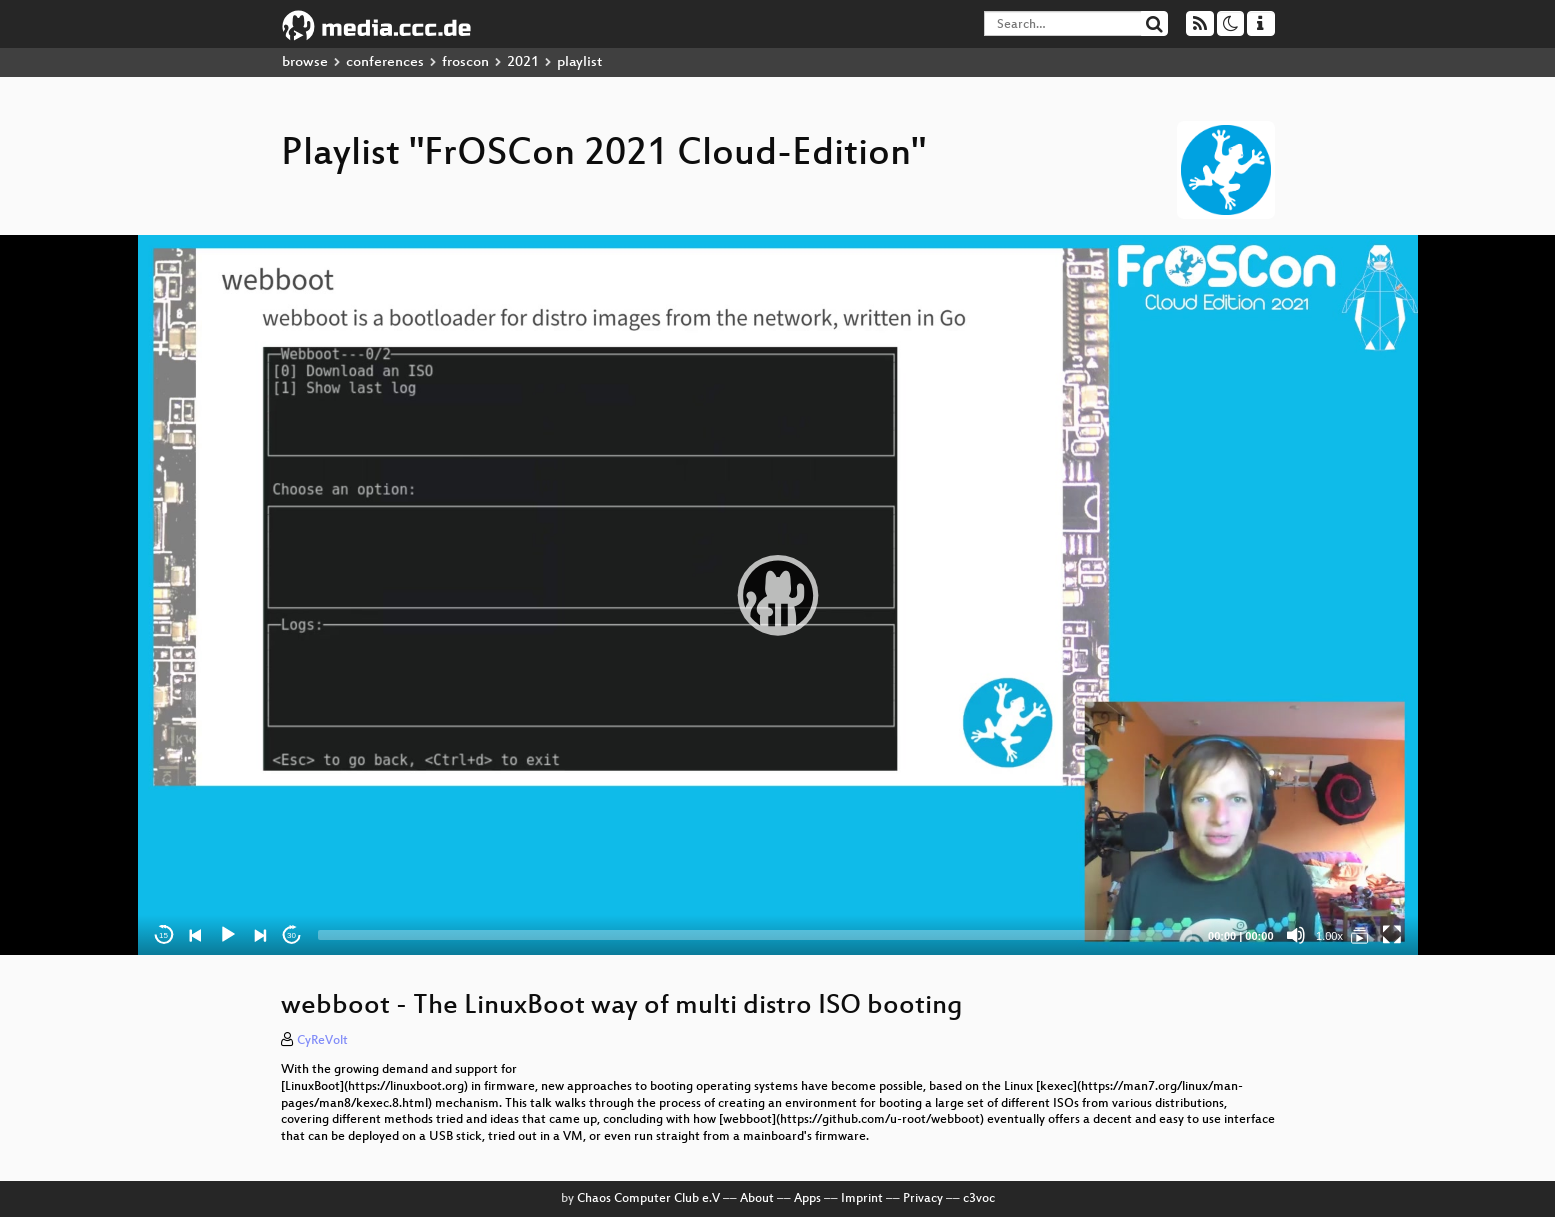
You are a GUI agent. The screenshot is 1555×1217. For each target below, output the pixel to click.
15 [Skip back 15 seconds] (163, 935)
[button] (778, 595)
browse (305, 62)
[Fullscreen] (1392, 935)
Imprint (862, 1199)
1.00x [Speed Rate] (1329, 936)
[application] (778, 595)
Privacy (923, 1199)
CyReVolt (322, 1041)
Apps (807, 1199)
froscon (465, 62)
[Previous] (196, 935)
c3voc (979, 1199)
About (757, 1199)
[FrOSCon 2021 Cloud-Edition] (1360, 935)
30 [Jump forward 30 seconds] (291, 935)
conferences (385, 62)
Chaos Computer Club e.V (648, 1199)
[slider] (755, 935)
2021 (523, 62)
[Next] (260, 935)
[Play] (228, 935)
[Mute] (1296, 935)
